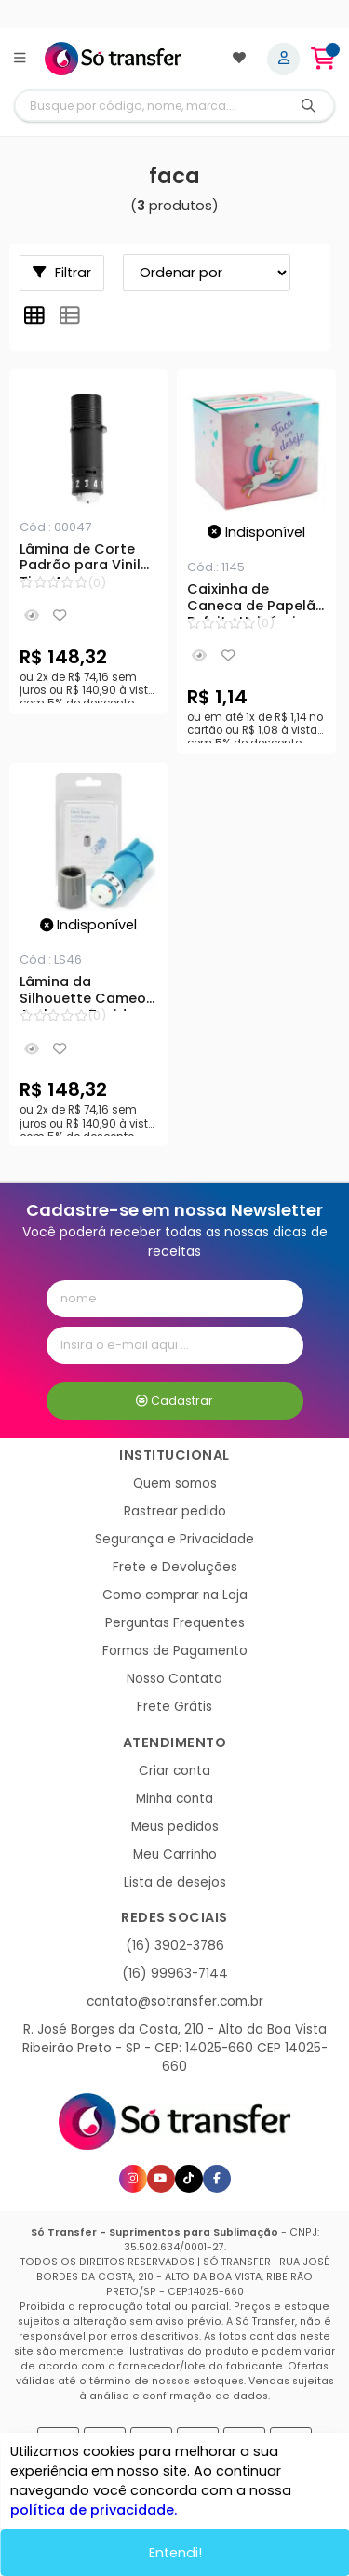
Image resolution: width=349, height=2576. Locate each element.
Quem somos (175, 1483)
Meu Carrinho (175, 1854)
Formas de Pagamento (175, 1651)
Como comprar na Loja (175, 1595)
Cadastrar (174, 1400)
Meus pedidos (175, 1826)
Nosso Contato (174, 1679)
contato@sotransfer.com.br (175, 2001)
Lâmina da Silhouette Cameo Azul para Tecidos (83, 992)
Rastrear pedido (175, 1511)
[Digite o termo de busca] (149, 105)
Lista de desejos (175, 1882)
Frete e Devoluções (175, 1567)
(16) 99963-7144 (175, 1973)
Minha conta (174, 1799)
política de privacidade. (92, 2508)
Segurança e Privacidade (174, 1539)
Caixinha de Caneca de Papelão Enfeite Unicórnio (256, 600)
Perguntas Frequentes (175, 1623)
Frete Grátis (174, 1706)
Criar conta (174, 1771)
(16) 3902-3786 (175, 1946)
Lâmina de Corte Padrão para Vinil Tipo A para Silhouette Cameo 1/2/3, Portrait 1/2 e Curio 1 (85, 560)
